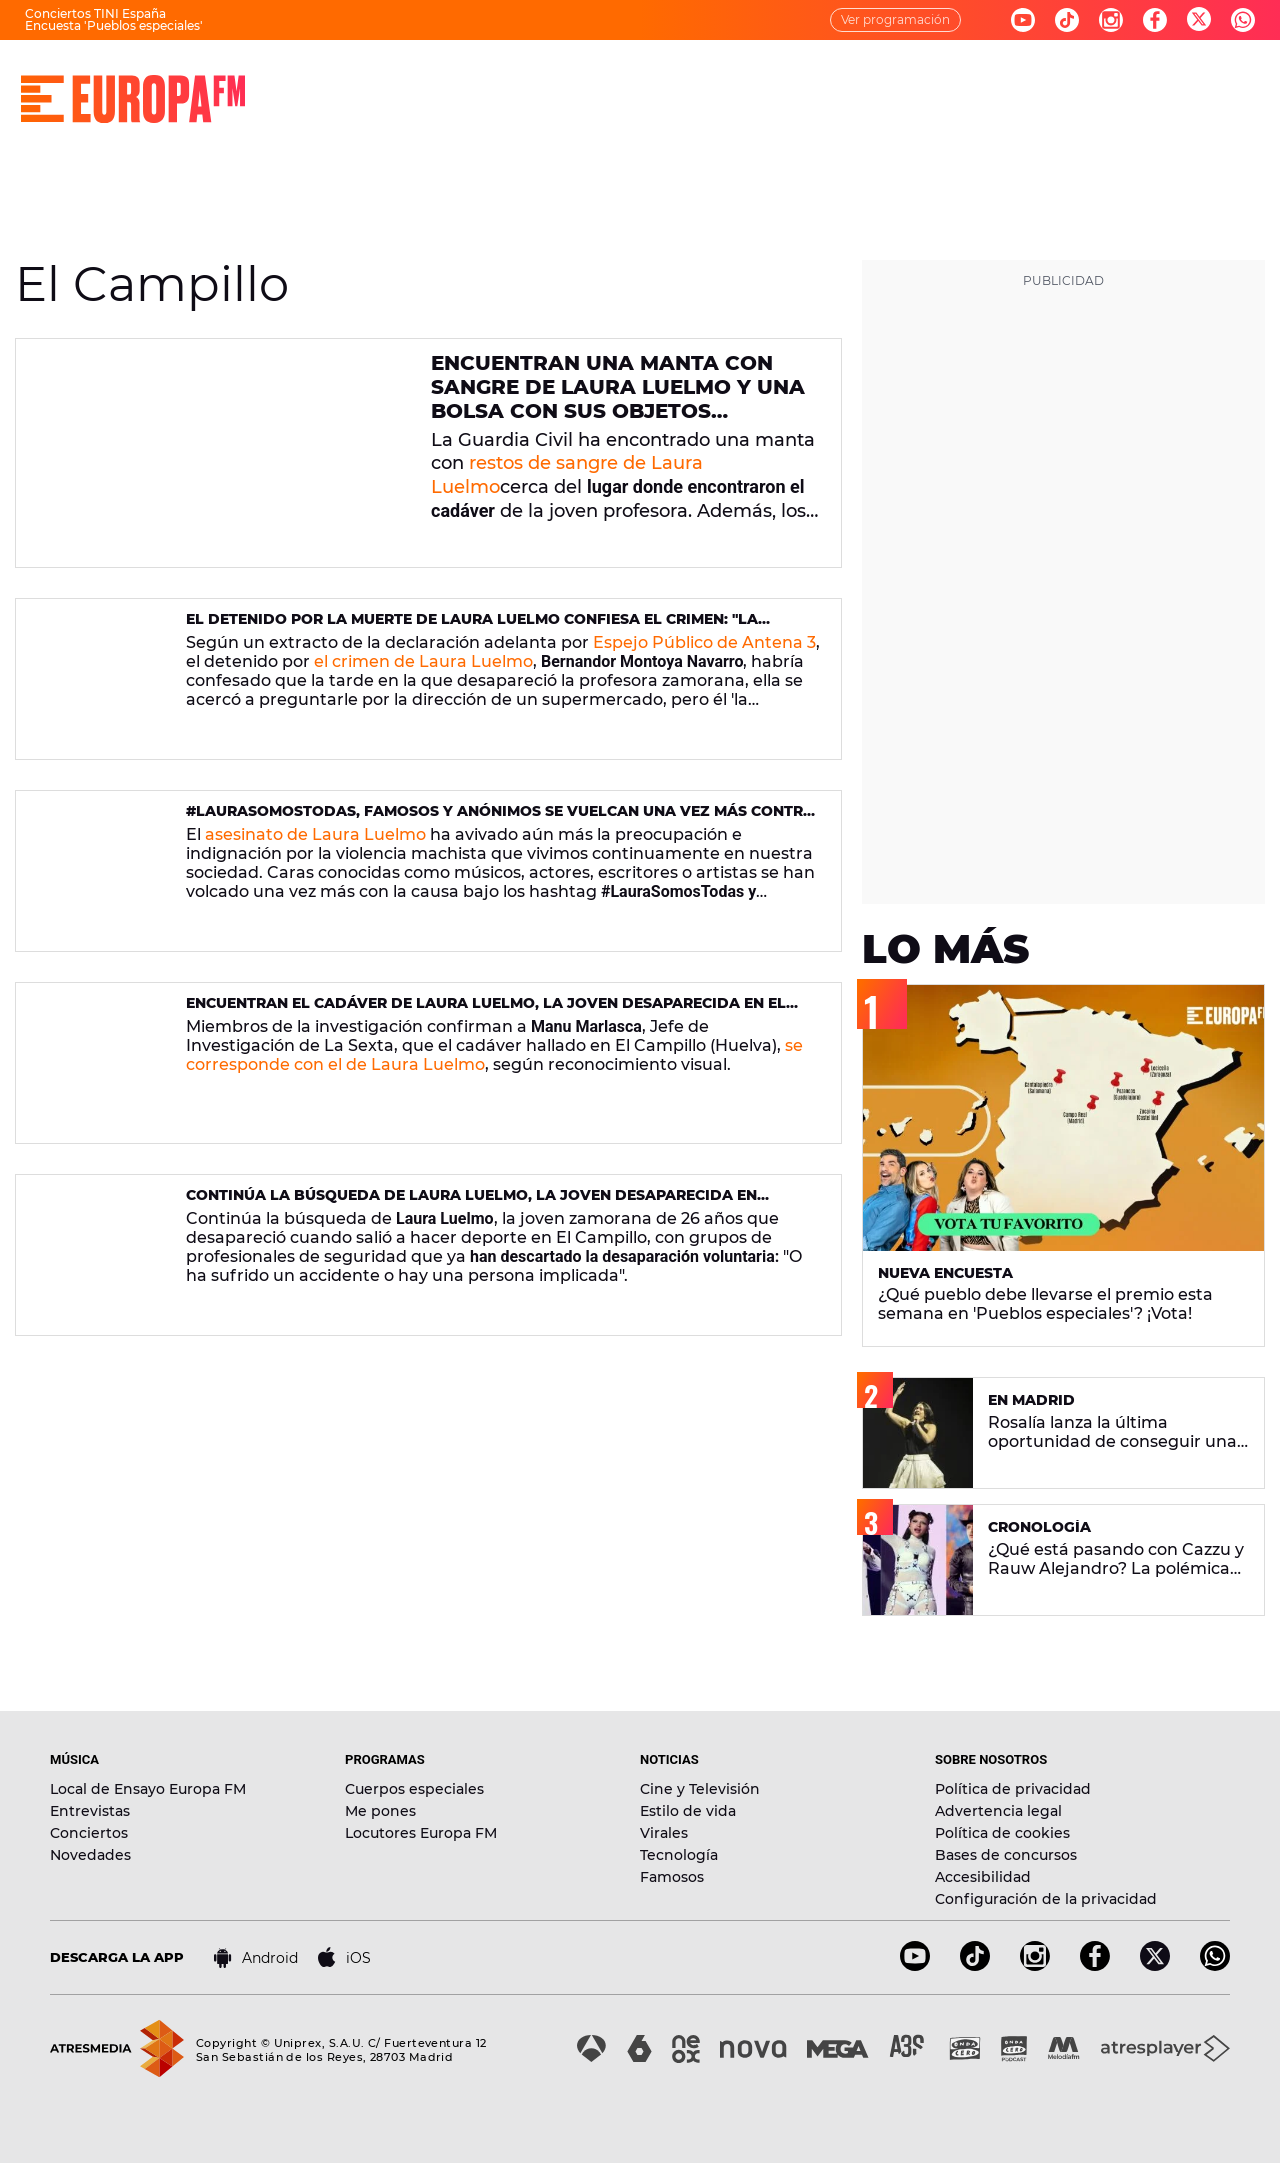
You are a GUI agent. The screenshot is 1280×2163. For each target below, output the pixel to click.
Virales (664, 1833)
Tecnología (679, 1855)
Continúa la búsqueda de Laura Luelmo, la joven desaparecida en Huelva (471, 1203)
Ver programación (895, 19)
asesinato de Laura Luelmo (315, 834)
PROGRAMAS (572, 80)
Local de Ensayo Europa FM (148, 1789)
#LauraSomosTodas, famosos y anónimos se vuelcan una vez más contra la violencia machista (500, 819)
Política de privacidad (1013, 1789)
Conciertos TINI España (95, 13)
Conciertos (89, 1833)
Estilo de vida (688, 1811)
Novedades (90, 1855)
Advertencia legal (998, 1811)
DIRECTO (355, 80)
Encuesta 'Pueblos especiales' (114, 25)
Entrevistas (90, 1811)
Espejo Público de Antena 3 (704, 642)
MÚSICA (456, 80)
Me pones (380, 1811)
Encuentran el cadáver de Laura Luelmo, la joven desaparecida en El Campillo (486, 1011)
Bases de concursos (1006, 1855)
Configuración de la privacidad (1046, 1899)
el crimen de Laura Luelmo (423, 661)
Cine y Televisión (700, 1789)
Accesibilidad (983, 1877)
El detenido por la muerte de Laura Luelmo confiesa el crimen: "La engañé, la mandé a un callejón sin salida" (472, 627)
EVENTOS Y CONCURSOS (987, 80)
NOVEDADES (814, 80)
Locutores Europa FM (421, 1833)
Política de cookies (1002, 1833)
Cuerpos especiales (414, 1789)
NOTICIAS (693, 80)
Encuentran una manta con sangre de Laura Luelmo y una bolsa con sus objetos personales (618, 399)
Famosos (672, 1877)
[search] (1247, 80)
